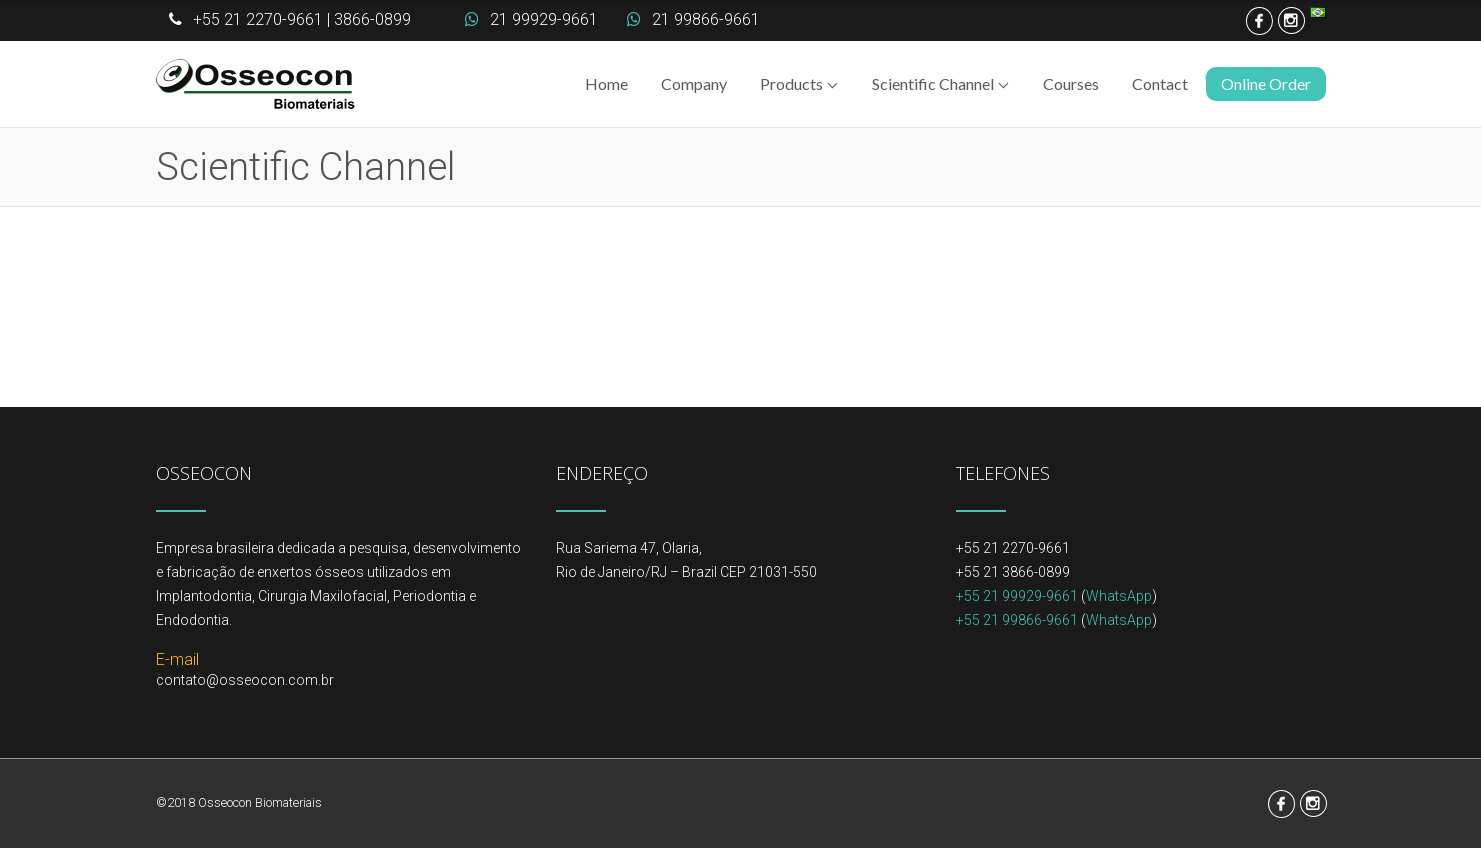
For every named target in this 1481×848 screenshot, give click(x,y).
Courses (1071, 83)
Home (606, 83)
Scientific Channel (933, 83)
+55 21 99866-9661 (1017, 620)
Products (791, 83)
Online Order (1266, 83)
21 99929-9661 (544, 19)
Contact (1160, 83)
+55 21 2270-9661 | (261, 19)
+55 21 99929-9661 (1017, 596)
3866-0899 (372, 19)
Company (694, 83)
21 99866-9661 (706, 19)
